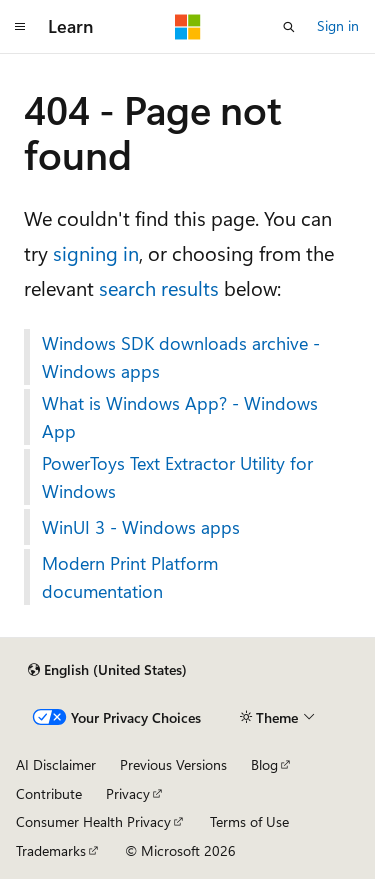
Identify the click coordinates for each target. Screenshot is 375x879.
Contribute (49, 793)
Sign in (338, 25)
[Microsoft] (188, 27)
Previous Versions (173, 764)
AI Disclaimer (56, 764)
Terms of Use (249, 821)
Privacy (128, 793)
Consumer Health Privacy (93, 821)
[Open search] (289, 27)
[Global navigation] (20, 27)
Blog (264, 764)
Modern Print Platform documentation (130, 577)
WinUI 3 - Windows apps (141, 527)
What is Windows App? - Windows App (180, 417)
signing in (96, 252)
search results (159, 287)
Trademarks (51, 850)
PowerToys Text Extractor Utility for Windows (177, 477)
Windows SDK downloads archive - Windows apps (181, 357)
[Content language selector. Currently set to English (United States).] (107, 670)
